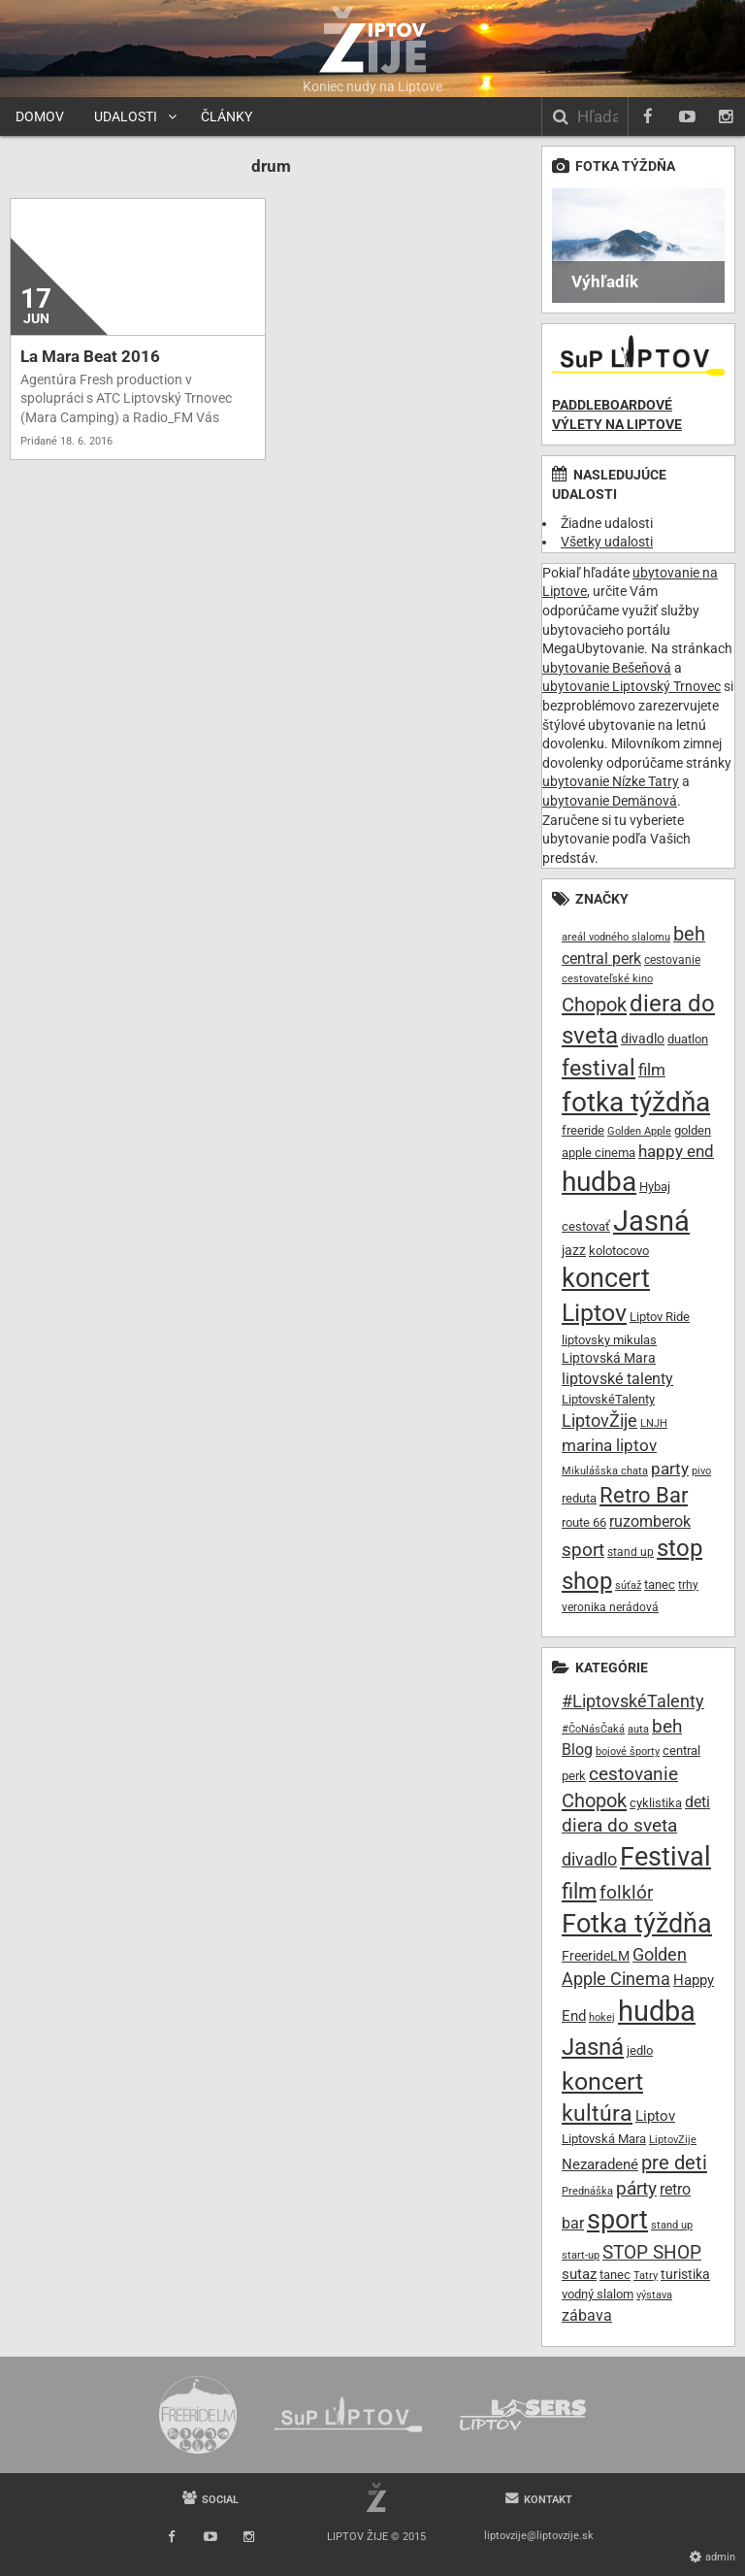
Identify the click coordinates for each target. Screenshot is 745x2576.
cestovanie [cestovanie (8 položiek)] (672, 960)
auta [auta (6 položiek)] (638, 1729)
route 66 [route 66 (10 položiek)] (584, 1522)
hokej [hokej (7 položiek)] (602, 2017)
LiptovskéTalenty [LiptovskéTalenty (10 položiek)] (608, 1399)
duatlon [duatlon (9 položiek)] (687, 1039)
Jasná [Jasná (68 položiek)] (651, 1221)
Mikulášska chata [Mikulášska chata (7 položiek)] (605, 1471)
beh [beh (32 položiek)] (667, 1726)
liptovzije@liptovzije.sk (539, 2535)
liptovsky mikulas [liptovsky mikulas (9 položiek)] (609, 1340)
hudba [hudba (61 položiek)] (599, 1182)
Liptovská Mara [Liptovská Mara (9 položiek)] (604, 2138)
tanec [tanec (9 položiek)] (615, 2274)
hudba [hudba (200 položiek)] (657, 2011)
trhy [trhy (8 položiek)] (688, 1585)
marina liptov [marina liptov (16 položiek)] (609, 1445)
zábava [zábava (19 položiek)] (587, 2315)
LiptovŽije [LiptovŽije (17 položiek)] (599, 1420)
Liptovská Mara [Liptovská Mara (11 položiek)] (609, 1358)
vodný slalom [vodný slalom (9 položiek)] (597, 2294)
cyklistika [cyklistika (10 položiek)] (656, 1803)
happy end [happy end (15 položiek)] (676, 1151)
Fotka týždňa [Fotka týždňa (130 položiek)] (637, 1923)
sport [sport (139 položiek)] (617, 2219)
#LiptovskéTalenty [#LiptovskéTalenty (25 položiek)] (633, 1701)
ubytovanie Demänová (609, 801)
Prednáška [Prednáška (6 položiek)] (587, 2191)
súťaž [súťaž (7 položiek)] (628, 1585)
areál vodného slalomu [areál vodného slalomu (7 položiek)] (616, 937)
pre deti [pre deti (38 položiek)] (674, 2162)
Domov (40, 116)
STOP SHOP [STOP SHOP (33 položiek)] (651, 2252)
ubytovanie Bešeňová (606, 668)
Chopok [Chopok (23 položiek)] (594, 1004)
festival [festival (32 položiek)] (598, 1068)
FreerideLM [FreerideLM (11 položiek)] (596, 1956)
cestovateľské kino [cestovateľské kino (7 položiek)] (607, 979)
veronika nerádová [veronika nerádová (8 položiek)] (610, 1607)
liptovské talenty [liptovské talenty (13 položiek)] (617, 1379)
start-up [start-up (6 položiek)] (580, 2255)
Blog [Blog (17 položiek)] (577, 1749)
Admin (720, 2557)
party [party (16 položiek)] (670, 1468)
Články (226, 116)
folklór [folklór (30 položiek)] (626, 1892)
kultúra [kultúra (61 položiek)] (597, 2113)
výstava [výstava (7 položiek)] (654, 2295)
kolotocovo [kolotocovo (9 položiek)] (619, 1250)
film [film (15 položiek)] (651, 1070)
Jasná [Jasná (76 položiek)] (593, 2047)
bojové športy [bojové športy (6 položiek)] (628, 1751)
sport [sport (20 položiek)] (583, 1549)
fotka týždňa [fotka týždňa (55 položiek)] (636, 1102)
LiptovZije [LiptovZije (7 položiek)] (672, 2139)
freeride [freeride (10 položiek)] (583, 1130)
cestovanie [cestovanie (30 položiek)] (633, 1774)
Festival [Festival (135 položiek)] (665, 1856)
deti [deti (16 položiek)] (697, 1802)
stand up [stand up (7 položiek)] (672, 2225)
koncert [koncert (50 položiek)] (606, 1278)
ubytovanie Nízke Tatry (610, 781)
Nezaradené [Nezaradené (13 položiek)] (600, 2165)
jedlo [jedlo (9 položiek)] (640, 2050)
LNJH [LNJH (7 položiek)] (653, 1423)
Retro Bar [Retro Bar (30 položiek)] (643, 1494)
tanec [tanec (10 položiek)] (659, 1584)
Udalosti (125, 116)
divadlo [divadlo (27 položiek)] (589, 1859)
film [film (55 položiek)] (579, 1890)
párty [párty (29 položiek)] (636, 2188)
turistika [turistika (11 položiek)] (685, 2274)
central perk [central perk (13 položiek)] (601, 958)
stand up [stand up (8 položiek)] (630, 1552)
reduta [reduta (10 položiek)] (579, 1498)
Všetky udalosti (607, 541)
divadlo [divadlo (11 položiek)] (642, 1038)
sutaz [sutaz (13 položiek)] (579, 2274)
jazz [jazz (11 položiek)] (574, 1250)
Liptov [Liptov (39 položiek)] (594, 1313)
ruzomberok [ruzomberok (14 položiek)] (650, 1521)
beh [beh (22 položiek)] (689, 934)
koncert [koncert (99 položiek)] (602, 2081)
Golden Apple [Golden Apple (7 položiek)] (639, 1131)
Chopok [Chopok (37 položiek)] (594, 1800)
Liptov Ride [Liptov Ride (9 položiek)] (660, 1316)
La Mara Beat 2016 (90, 356)
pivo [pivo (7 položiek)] (701, 1471)
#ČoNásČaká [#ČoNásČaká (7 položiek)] (593, 1729)
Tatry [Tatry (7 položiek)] (645, 2275)
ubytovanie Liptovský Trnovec (631, 686)
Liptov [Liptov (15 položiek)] (655, 2116)
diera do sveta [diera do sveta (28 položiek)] (619, 1825)
